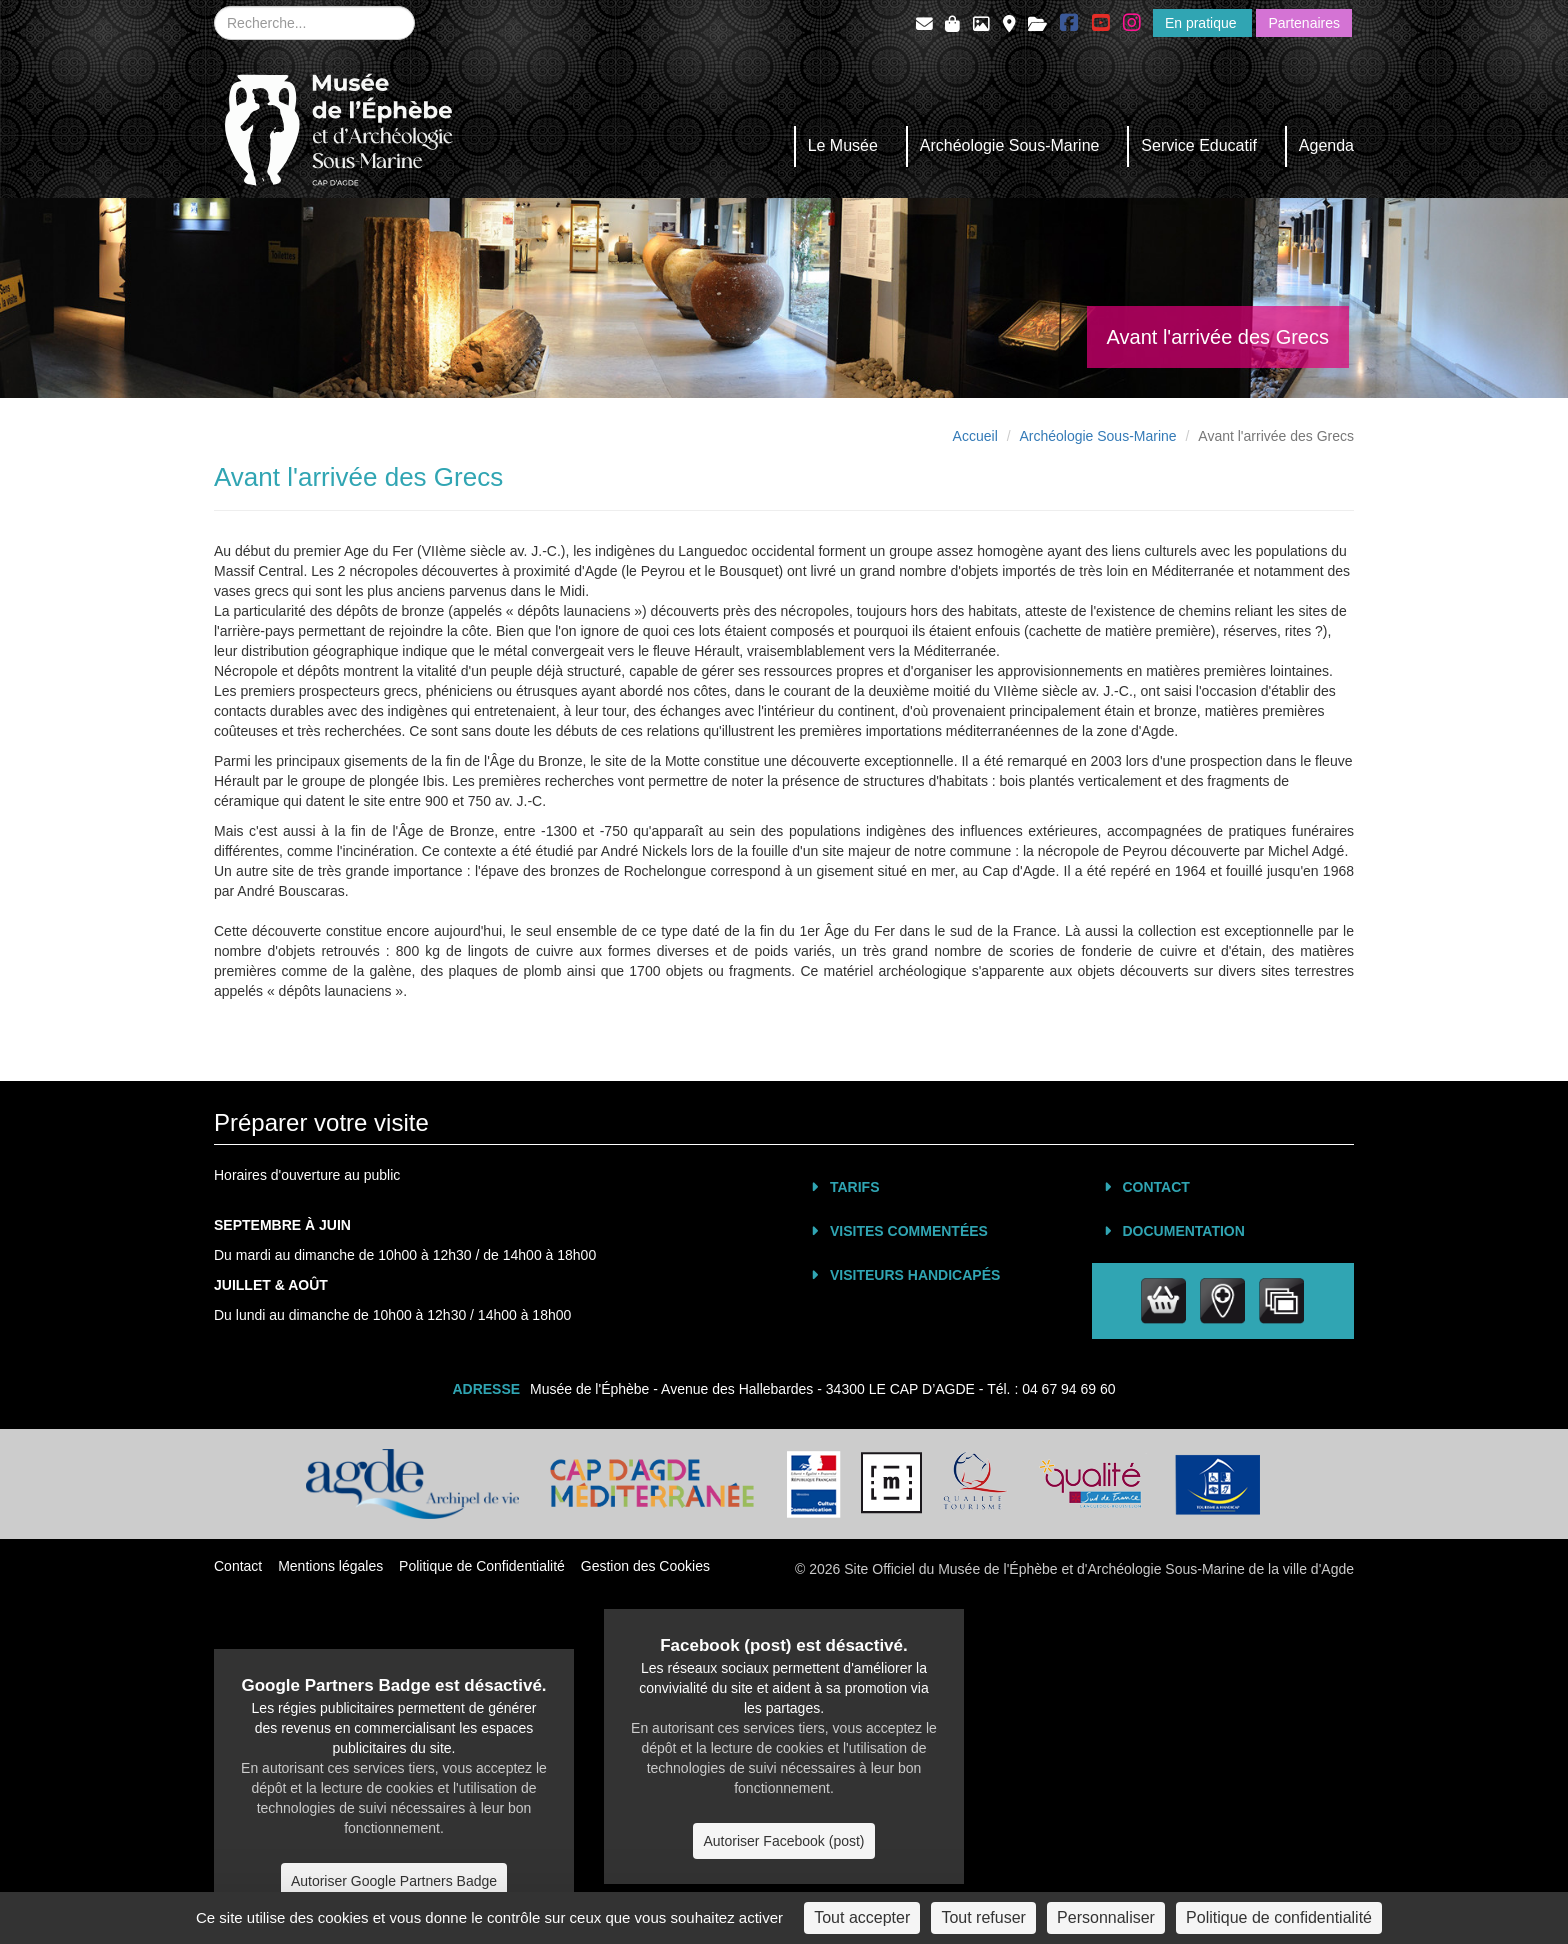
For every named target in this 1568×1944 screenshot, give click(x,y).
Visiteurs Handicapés (915, 1275)
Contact (1156, 1187)
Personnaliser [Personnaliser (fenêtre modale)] (1106, 1917)
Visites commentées (909, 1231)
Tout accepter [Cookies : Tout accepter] (862, 1917)
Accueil (975, 436)
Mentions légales (330, 1566)
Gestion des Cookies (645, 1566)
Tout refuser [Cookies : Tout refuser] (983, 1917)
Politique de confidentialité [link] (1279, 1917)
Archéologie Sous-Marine (1010, 145)
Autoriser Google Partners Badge (394, 1881)
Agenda (1326, 145)
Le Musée (843, 145)
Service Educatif (1199, 145)
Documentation (1184, 1231)
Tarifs (855, 1187)
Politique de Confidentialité (482, 1566)
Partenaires (1304, 23)
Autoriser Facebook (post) (783, 1841)
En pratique (1203, 23)
